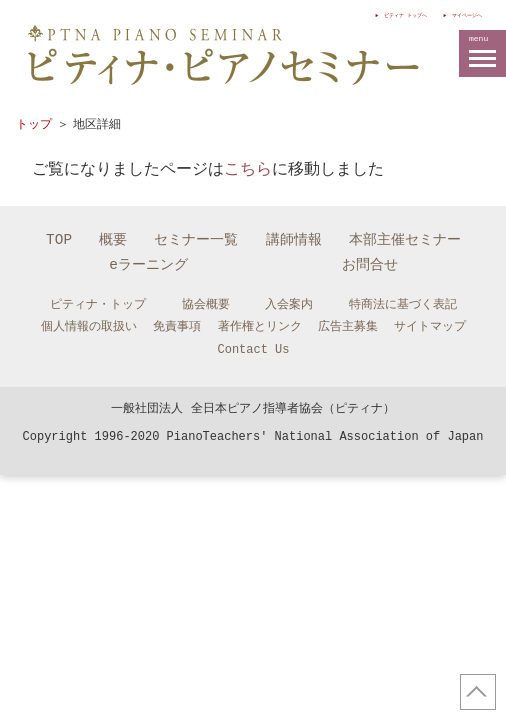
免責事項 (177, 326)
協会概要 (206, 304)
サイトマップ (430, 326)
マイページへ (446, 13)
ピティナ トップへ (325, 13)
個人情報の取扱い (89, 326)
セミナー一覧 (196, 239)
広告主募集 (348, 326)
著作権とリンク (260, 326)
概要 (113, 239)
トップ (34, 124)
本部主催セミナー (405, 239)
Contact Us (253, 349)
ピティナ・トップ (98, 304)
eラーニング (148, 264)
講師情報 (294, 239)
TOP (59, 239)
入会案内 (289, 304)
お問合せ (370, 264)
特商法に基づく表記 (403, 304)
